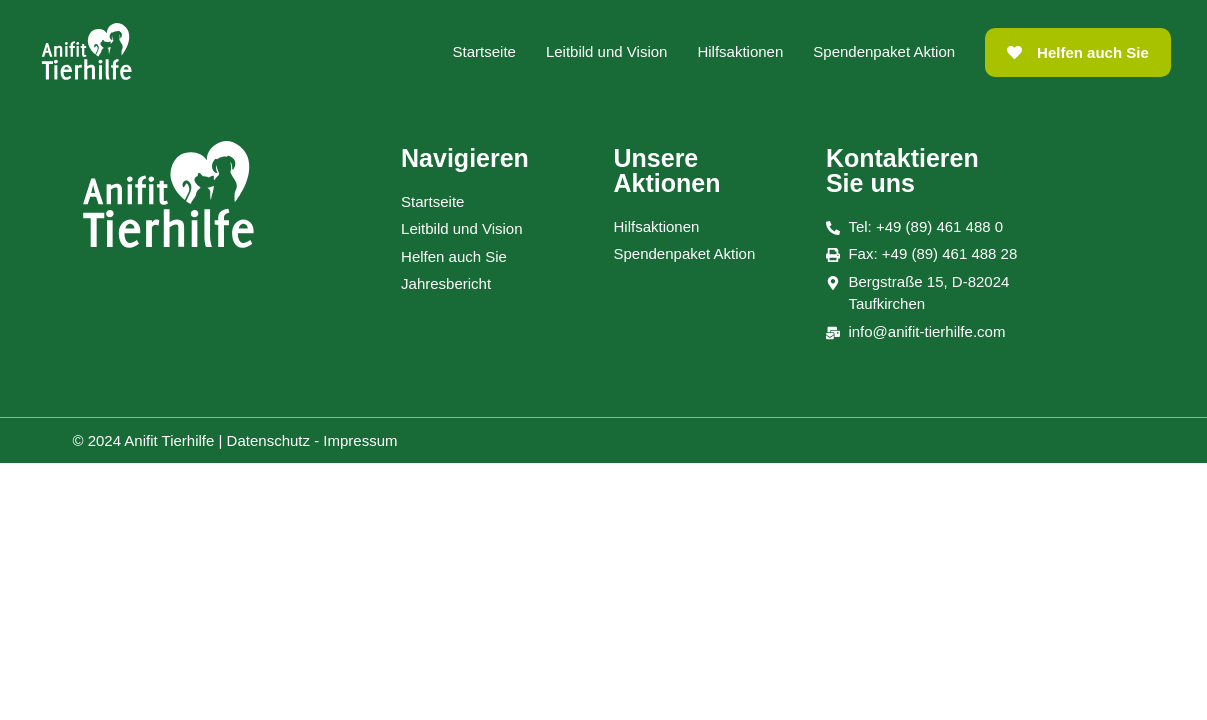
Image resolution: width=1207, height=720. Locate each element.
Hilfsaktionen (740, 51)
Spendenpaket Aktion (884, 51)
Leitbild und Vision (606, 51)
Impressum (360, 440)
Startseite (484, 51)
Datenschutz (268, 440)
